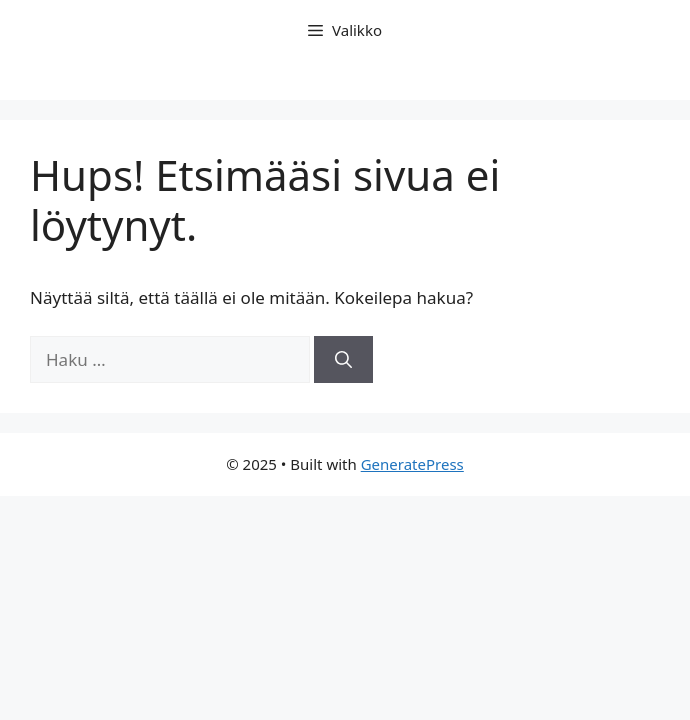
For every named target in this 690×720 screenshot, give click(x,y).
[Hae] (343, 360)
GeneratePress (412, 464)
